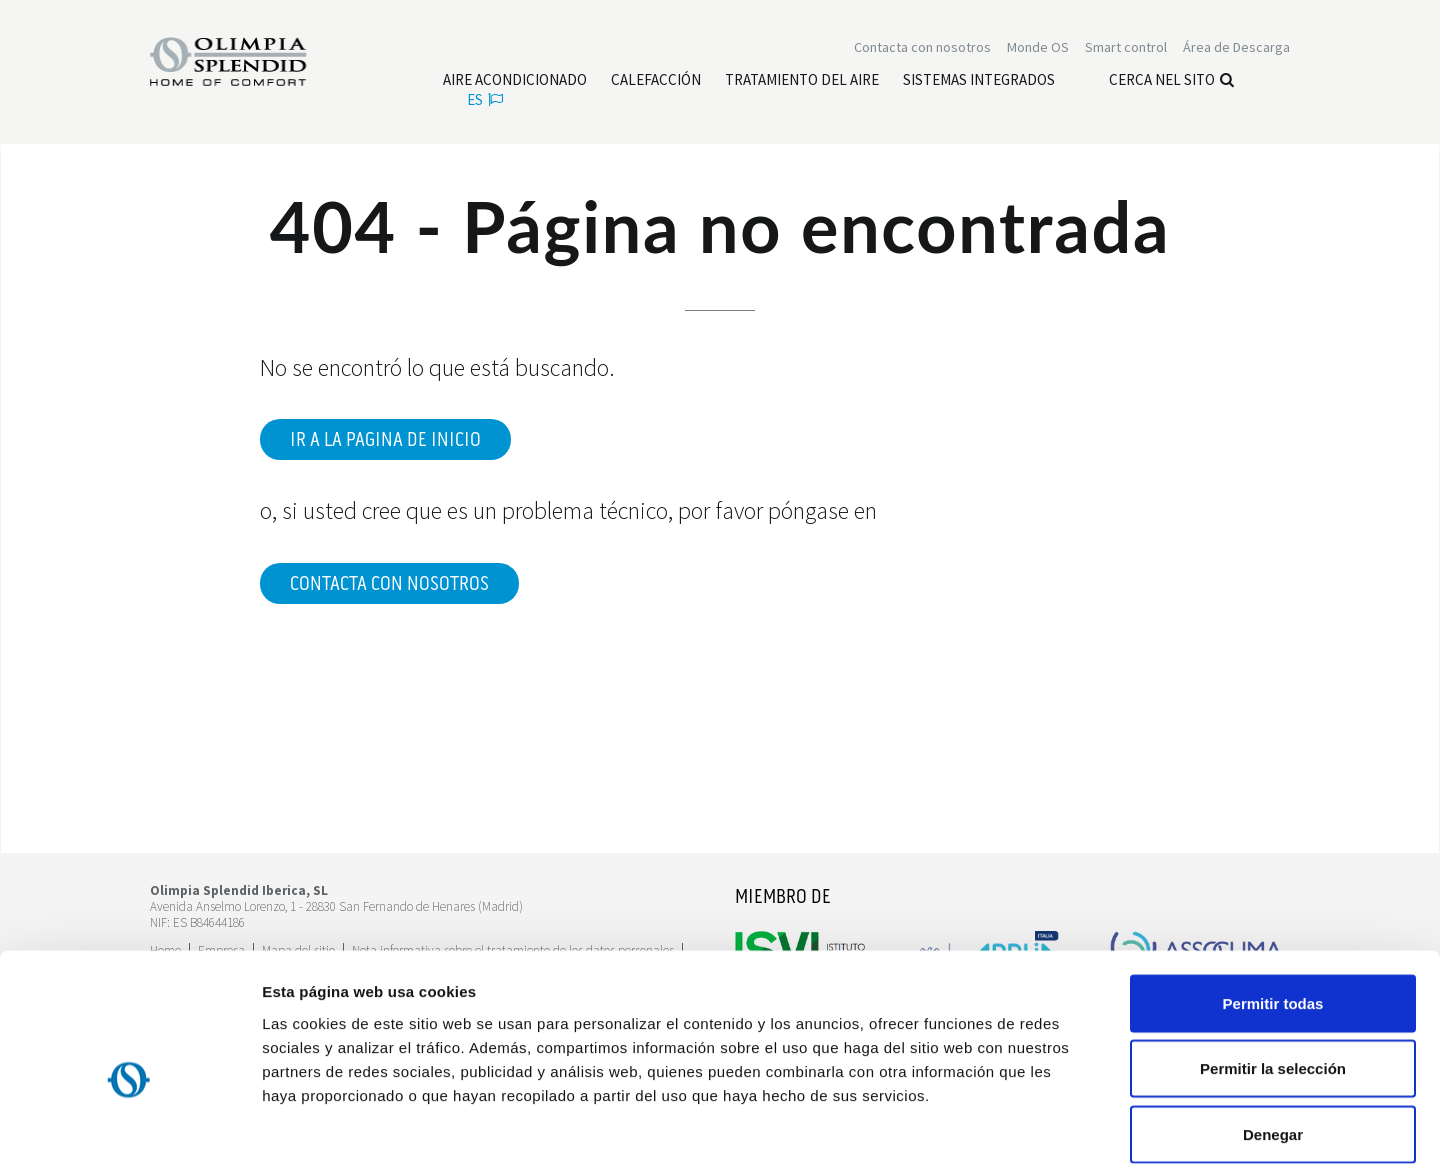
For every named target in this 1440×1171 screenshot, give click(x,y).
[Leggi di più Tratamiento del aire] (802, 81)
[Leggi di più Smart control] (1126, 48)
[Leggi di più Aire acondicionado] (515, 81)
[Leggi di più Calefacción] (656, 81)
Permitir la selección (1273, 974)
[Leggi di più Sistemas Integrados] (979, 81)
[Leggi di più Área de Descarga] (1236, 48)
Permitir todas (1273, 908)
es (485, 100)
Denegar (1273, 1039)
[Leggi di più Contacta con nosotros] (922, 48)
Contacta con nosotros (389, 584)
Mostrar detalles (1082, 1131)
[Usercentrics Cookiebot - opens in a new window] (129, 1132)
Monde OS (1038, 48)
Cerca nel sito (1171, 80)
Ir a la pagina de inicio (385, 440)
